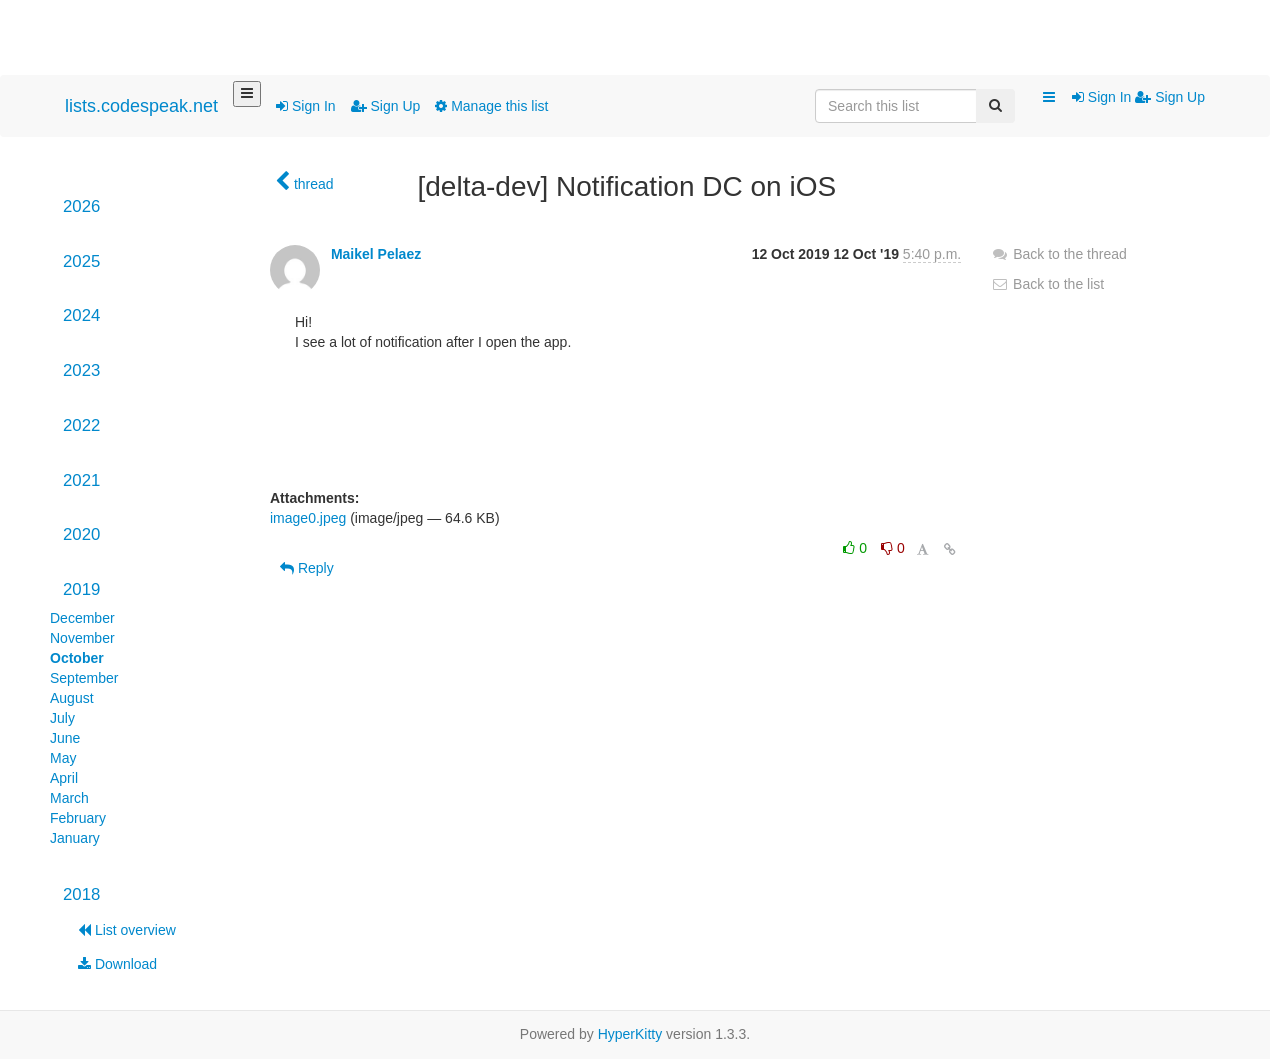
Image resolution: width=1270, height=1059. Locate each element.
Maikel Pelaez (376, 254)
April (64, 778)
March (69, 798)
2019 (81, 589)
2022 (81, 425)
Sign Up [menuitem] (1170, 97)
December (82, 618)
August (72, 698)
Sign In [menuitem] (1103, 97)
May (63, 758)
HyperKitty (630, 1034)
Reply (307, 568)
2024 (81, 315)
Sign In (305, 106)
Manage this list (491, 106)
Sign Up (386, 106)
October (77, 658)
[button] (1049, 98)
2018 (81, 894)
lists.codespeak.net (141, 106)
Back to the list (1047, 284)
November (82, 638)
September (84, 678)
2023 (81, 370)
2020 (81, 534)
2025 (81, 261)
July (62, 718)
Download (117, 964)
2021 (81, 480)
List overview (127, 930)
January (75, 838)
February (78, 818)
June (65, 738)
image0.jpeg (308, 518)
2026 (81, 206)
